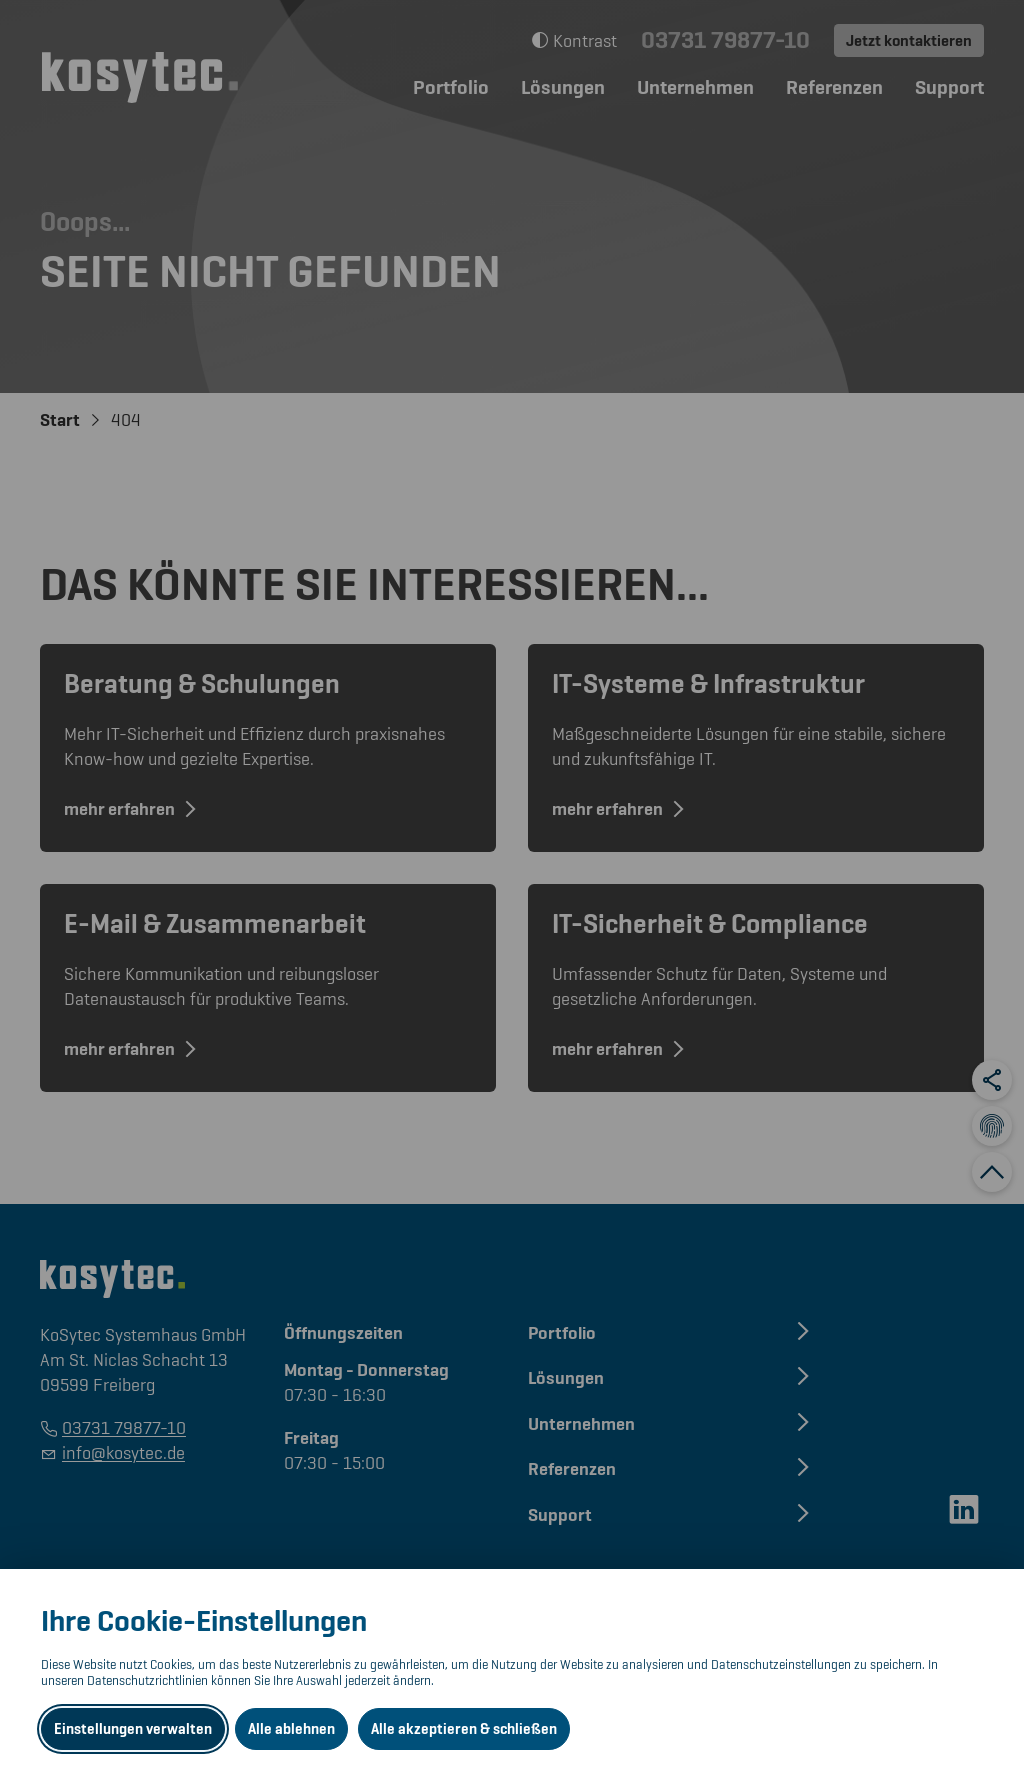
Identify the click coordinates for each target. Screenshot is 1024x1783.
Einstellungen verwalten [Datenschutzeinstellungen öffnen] (133, 1729)
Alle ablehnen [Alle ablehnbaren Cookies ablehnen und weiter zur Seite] (291, 1729)
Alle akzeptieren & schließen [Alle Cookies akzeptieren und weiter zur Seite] (464, 1729)
